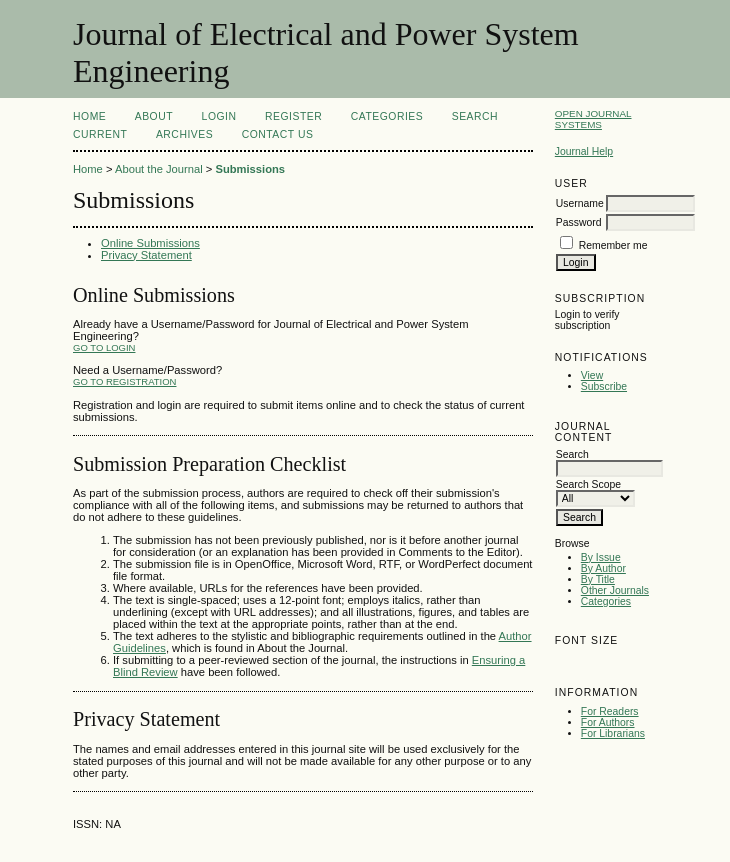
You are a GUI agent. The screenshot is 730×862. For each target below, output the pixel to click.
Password (579, 222)
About (154, 116)
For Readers (610, 711)
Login (219, 116)
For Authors (608, 722)
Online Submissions (150, 243)
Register (293, 116)
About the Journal (159, 169)
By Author (603, 568)
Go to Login (104, 347)
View (592, 375)
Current (100, 134)
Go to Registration (124, 381)
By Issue (601, 557)
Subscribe (604, 386)
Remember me (613, 245)
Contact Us (278, 134)
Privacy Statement (146, 255)
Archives (184, 134)
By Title (598, 579)
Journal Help (584, 151)
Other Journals (615, 590)
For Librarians (613, 733)
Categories (606, 601)
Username (580, 203)
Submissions (250, 169)
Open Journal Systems (593, 119)
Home (89, 116)
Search (475, 116)
